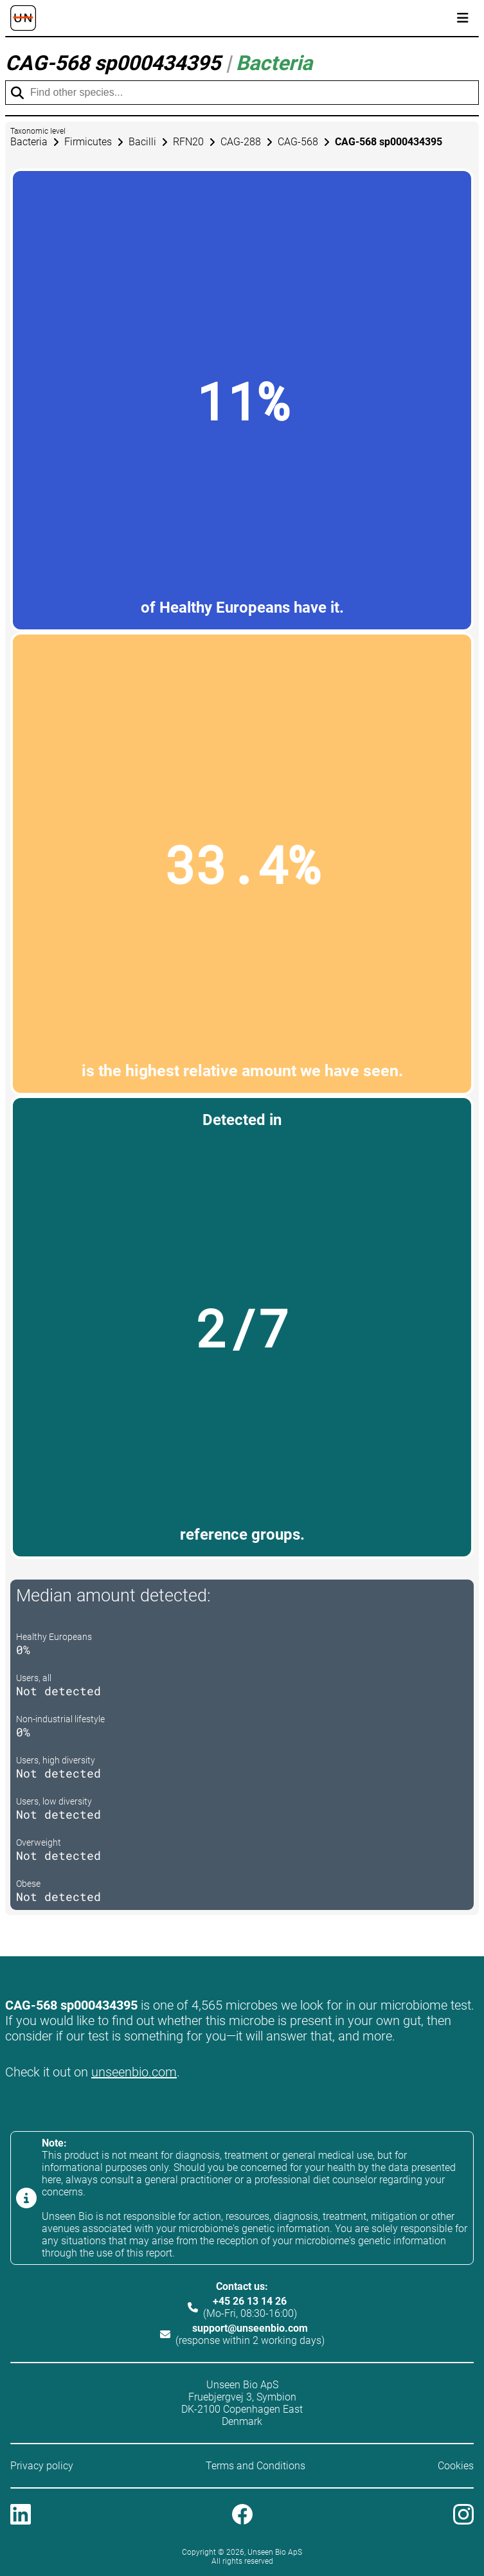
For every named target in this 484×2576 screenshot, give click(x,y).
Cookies (456, 2466)
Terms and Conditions (255, 2466)
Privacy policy (41, 2466)
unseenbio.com (134, 2072)
